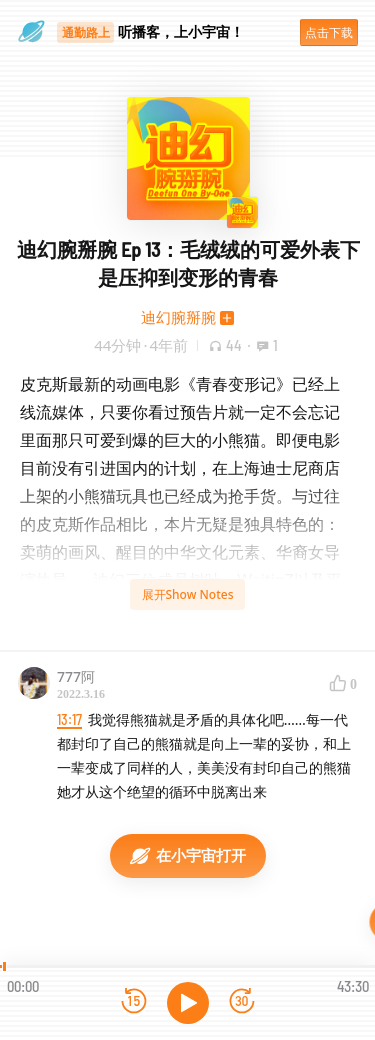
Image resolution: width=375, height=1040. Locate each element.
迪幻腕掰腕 (178, 317)
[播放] (188, 1003)
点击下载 (329, 32)
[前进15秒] (242, 1002)
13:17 (69, 719)
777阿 (76, 676)
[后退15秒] (134, 1002)
